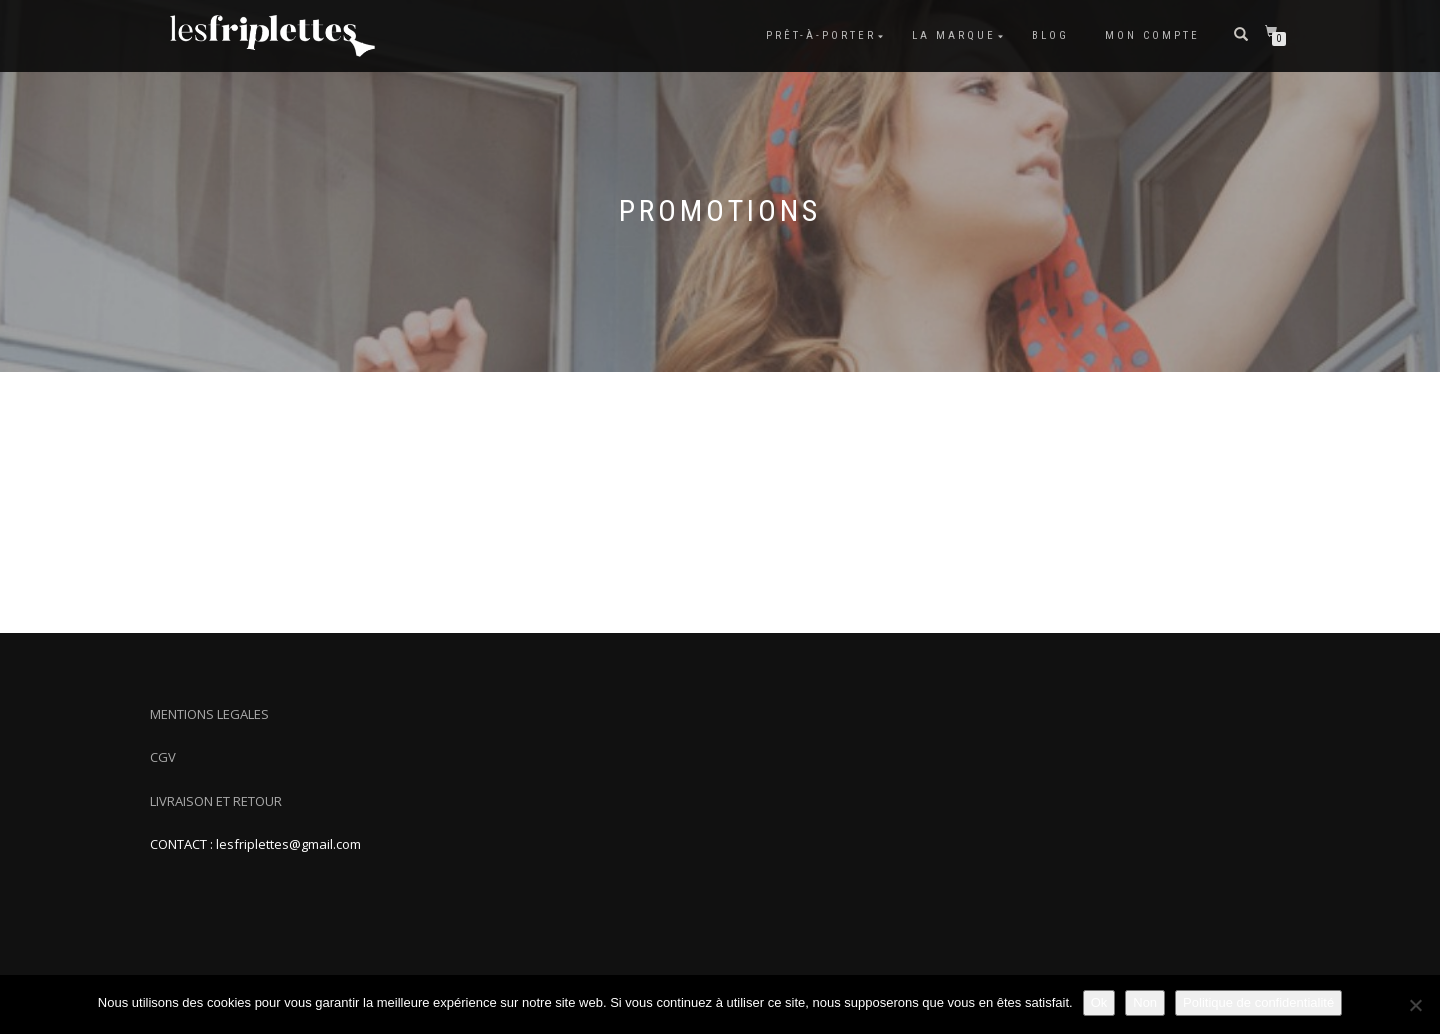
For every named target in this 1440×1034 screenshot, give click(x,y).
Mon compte (1152, 35)
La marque (954, 35)
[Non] (1415, 1005)
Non (1145, 1002)
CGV (163, 757)
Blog (1050, 35)
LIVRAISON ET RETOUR (216, 801)
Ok (1099, 1002)
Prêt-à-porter (821, 35)
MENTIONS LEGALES (209, 714)
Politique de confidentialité (1258, 1002)
